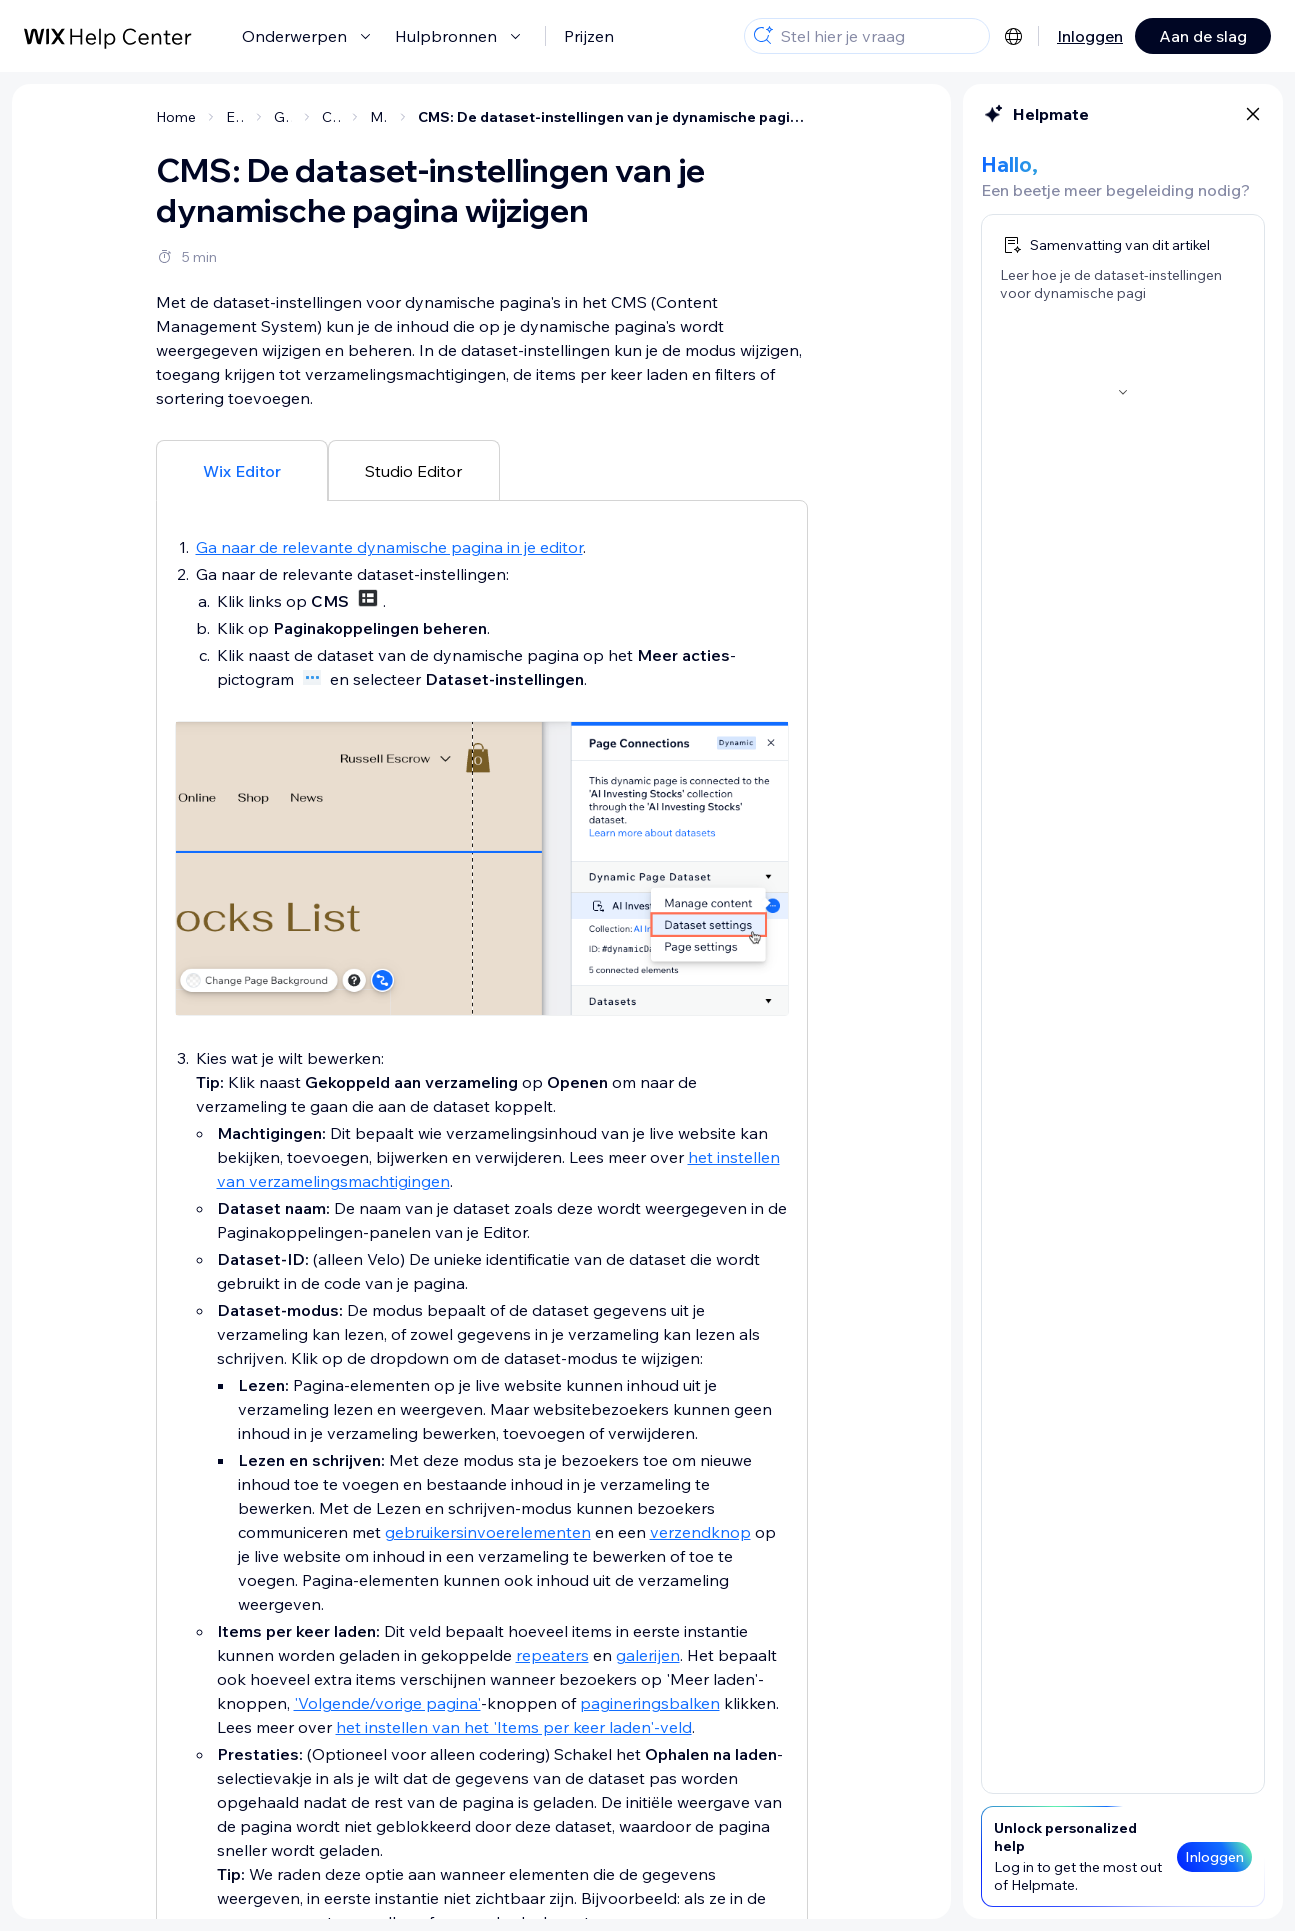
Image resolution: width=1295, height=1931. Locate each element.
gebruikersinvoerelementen (488, 1532)
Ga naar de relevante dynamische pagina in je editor (389, 547)
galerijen (648, 1655)
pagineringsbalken (650, 1703)
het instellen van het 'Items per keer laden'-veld (514, 1727)
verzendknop (700, 1532)
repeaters (552, 1655)
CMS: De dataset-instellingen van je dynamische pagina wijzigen (613, 117)
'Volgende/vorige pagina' (387, 1703)
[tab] (242, 470)
